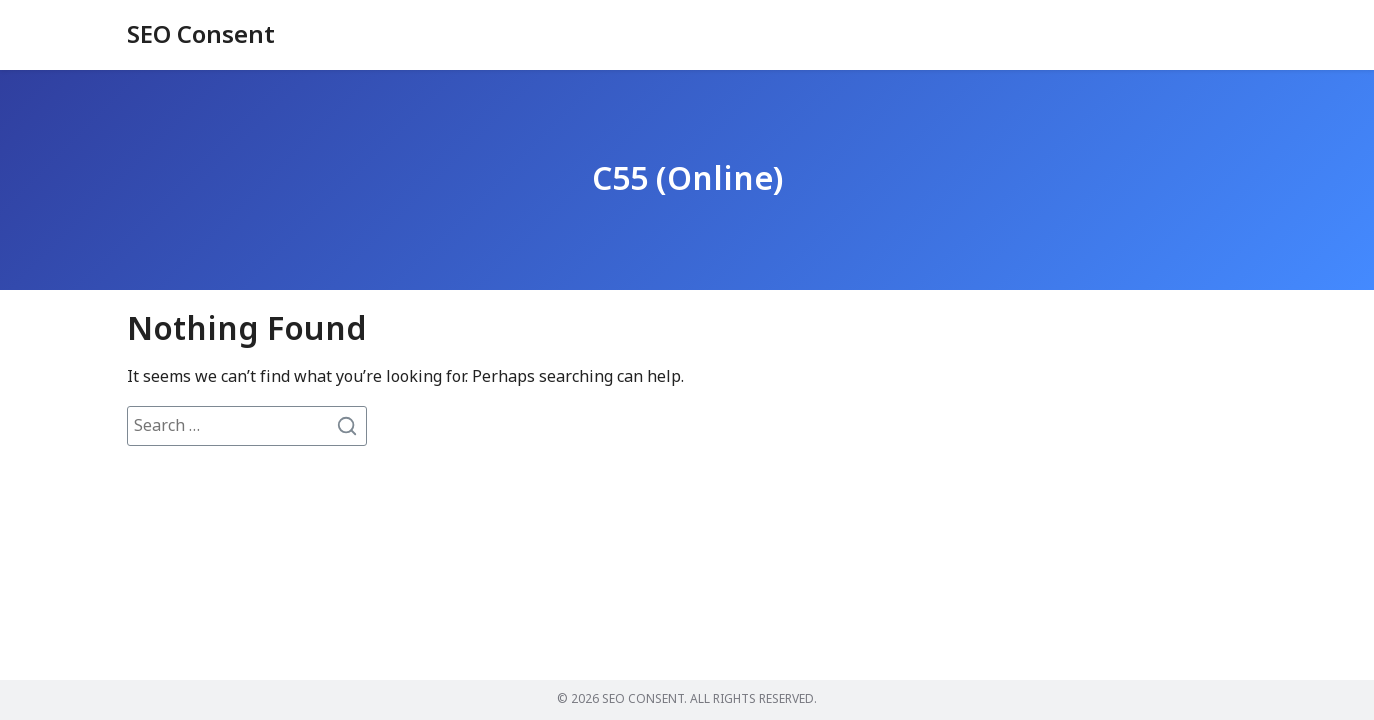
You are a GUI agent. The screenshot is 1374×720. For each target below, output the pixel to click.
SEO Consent (201, 36)
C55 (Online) (687, 180)
